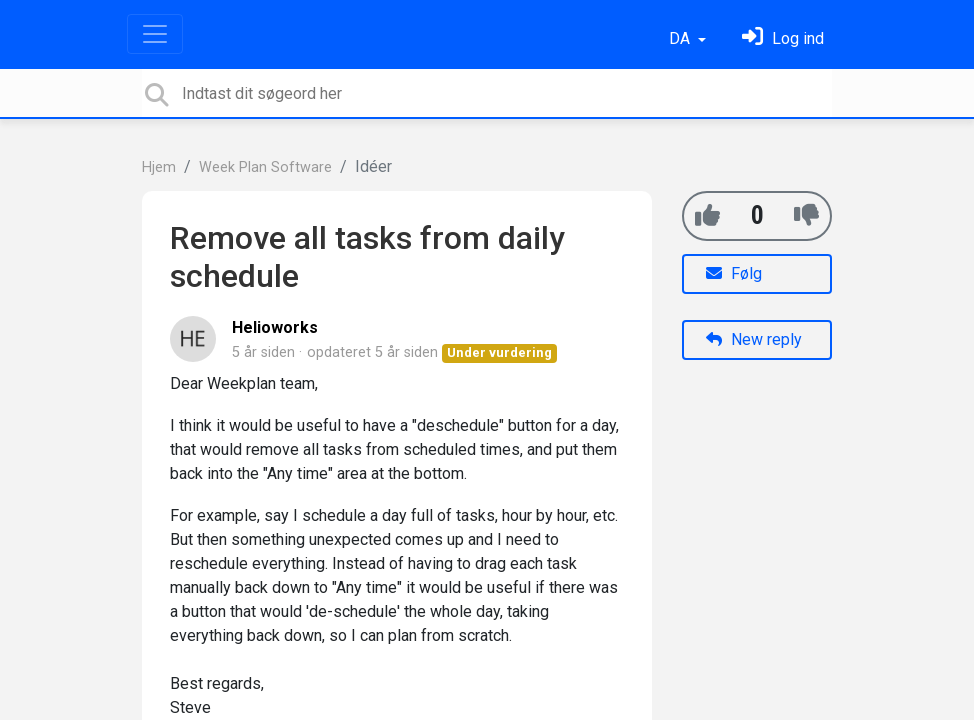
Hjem (159, 167)
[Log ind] (783, 38)
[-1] (806, 215)
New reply (754, 339)
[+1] (707, 215)
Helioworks (275, 327)
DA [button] (681, 38)
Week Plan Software (265, 167)
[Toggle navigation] (155, 34)
